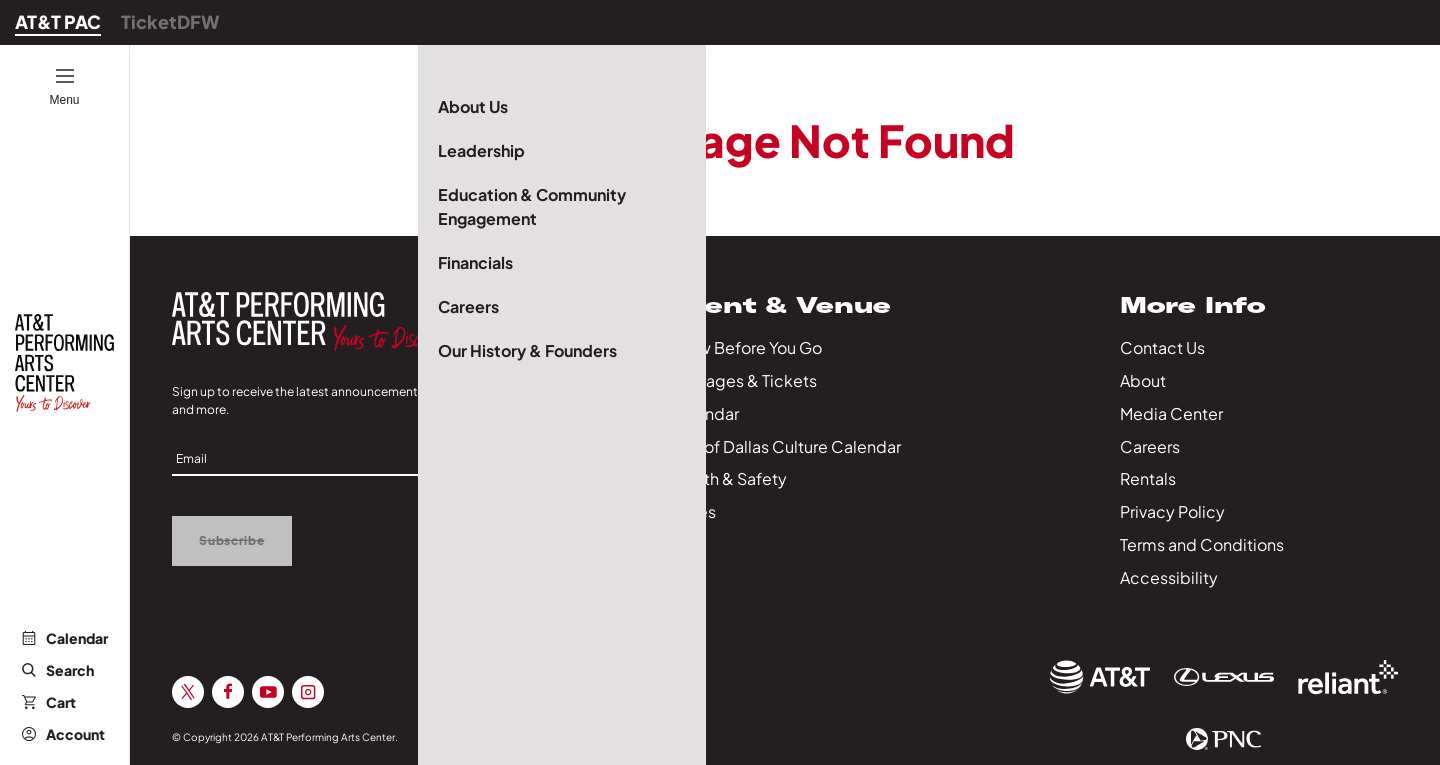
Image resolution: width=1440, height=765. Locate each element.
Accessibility (1169, 577)
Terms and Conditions (1202, 544)
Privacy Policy (1172, 511)
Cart (49, 702)
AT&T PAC (58, 21)
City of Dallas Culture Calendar (785, 446)
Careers (1150, 446)
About (1143, 380)
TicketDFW (170, 21)
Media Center (1171, 413)
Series (692, 511)
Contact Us (1162, 347)
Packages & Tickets (743, 380)
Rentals (1148, 478)
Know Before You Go (745, 347)
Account (63, 734)
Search (58, 670)
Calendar (65, 638)
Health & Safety (728, 478)
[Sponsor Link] (1100, 677)
